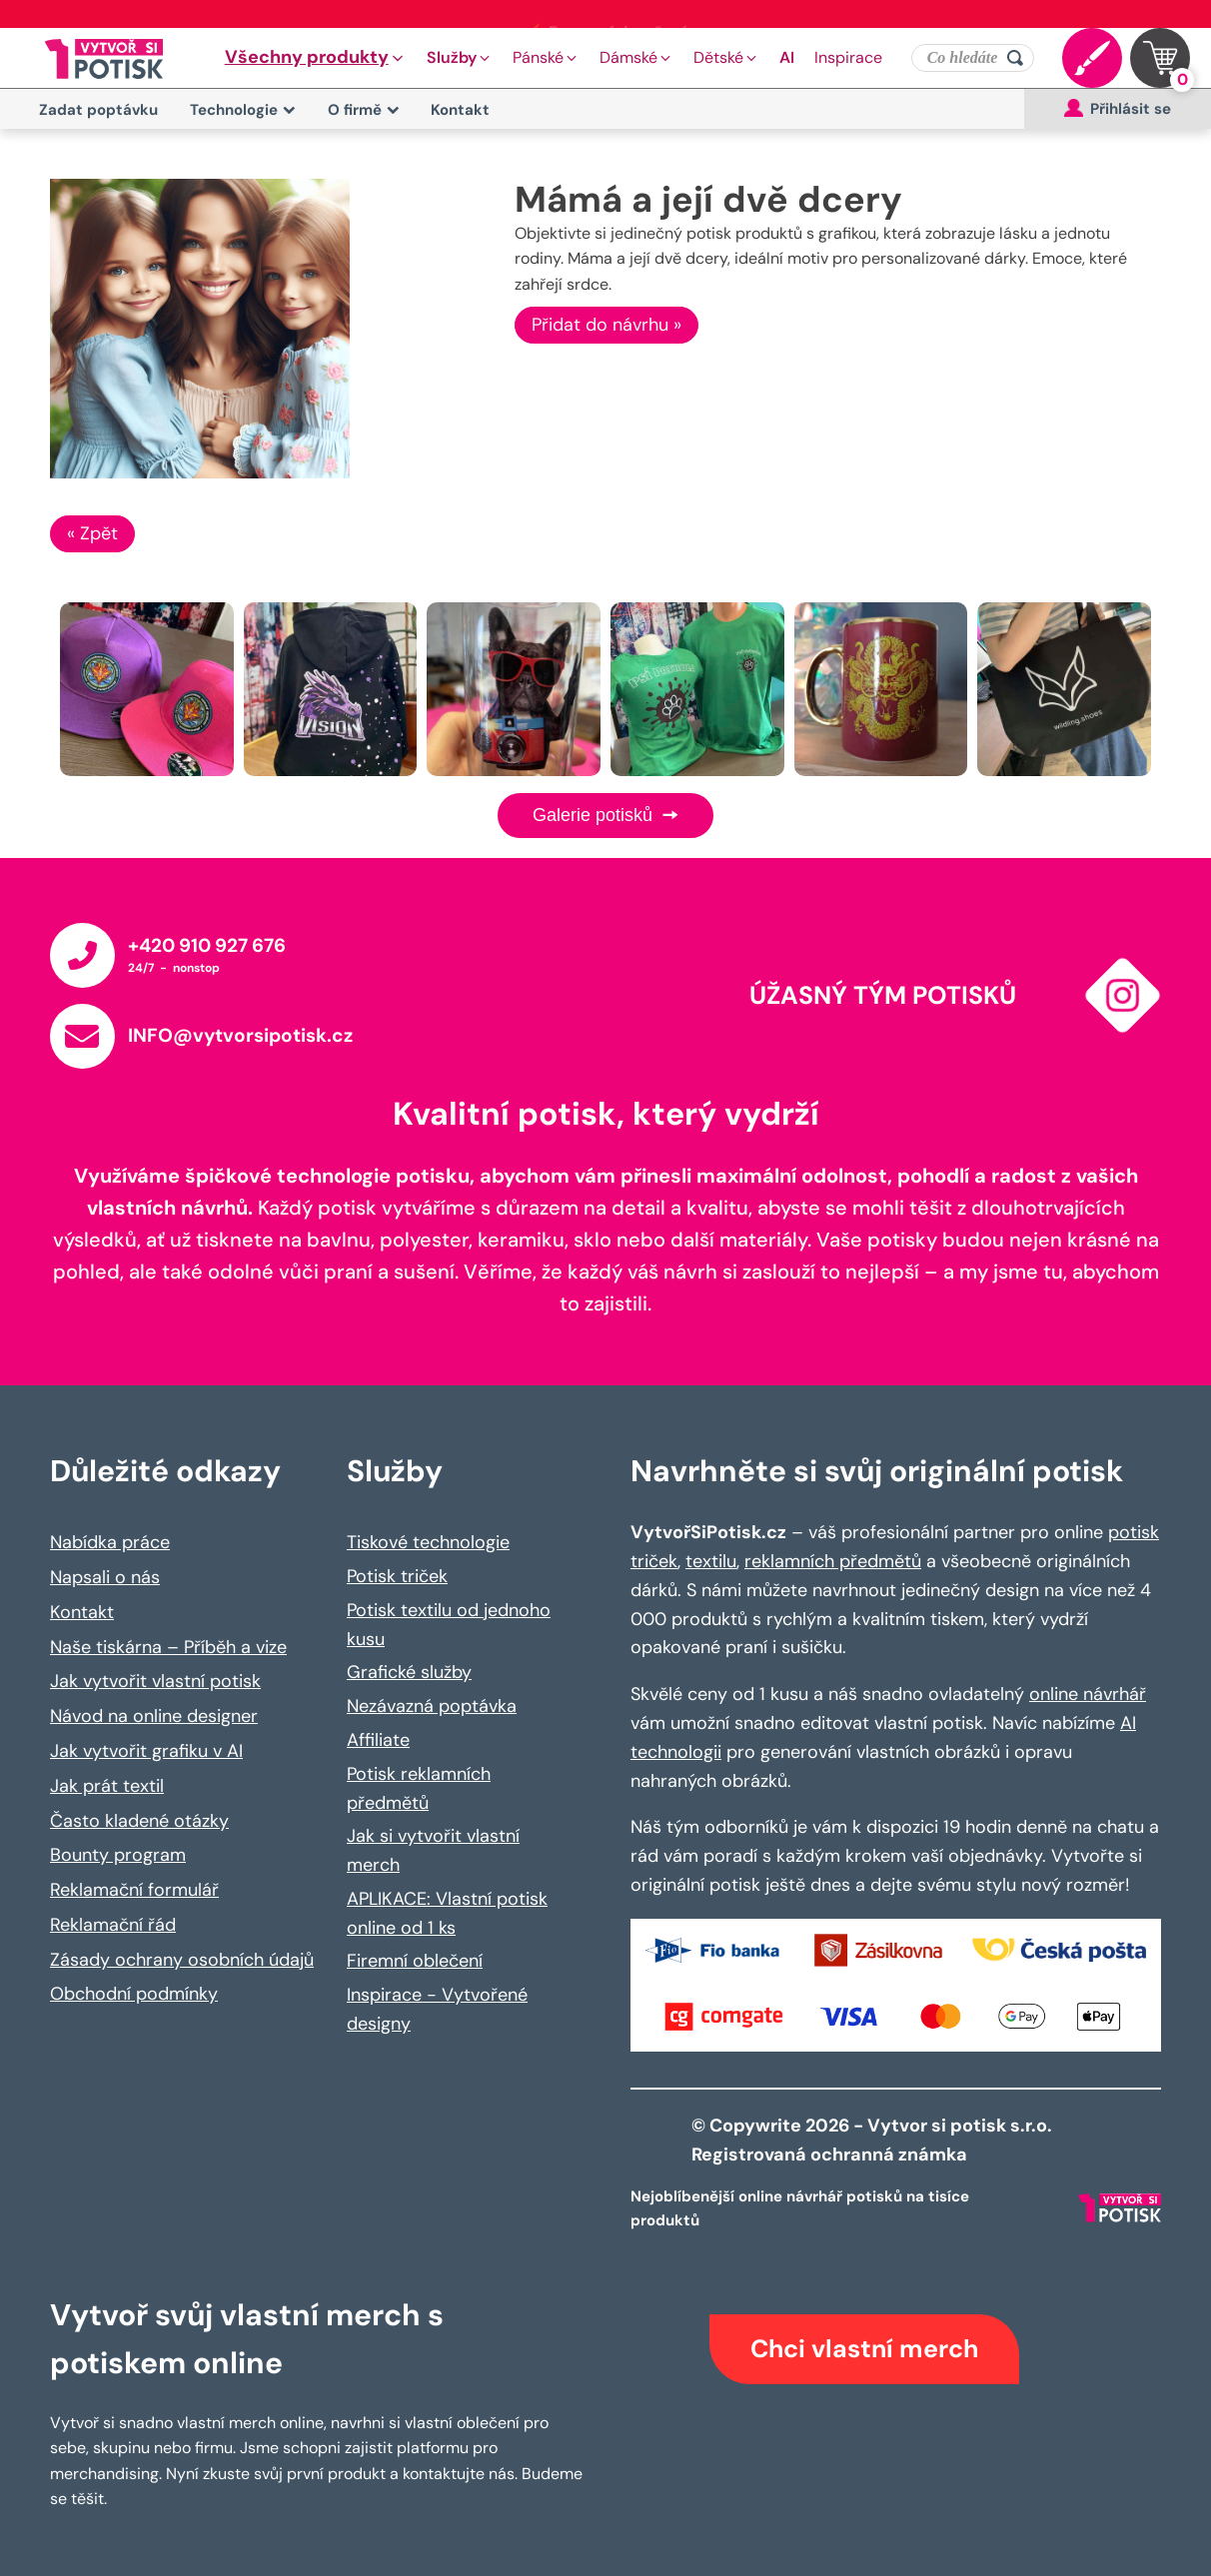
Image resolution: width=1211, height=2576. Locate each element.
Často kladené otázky (139, 1821)
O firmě (364, 110)
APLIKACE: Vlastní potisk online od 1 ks (447, 1913)
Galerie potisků (605, 815)
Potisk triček (397, 1576)
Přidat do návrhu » (606, 325)
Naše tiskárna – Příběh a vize (168, 1647)
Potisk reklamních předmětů (419, 1788)
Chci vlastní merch (864, 2348)
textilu (710, 1561)
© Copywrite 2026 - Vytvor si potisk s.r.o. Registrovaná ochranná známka (873, 2140)
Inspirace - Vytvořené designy (437, 2009)
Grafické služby (409, 1672)
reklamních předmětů (832, 1561)
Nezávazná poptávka (432, 1706)
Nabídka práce (110, 1542)
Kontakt (460, 110)
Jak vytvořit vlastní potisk (155, 1681)
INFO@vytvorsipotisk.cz (240, 1035)
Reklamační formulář (134, 1890)
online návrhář (1087, 1694)
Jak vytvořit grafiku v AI (146, 1751)
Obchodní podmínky (134, 1994)
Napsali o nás (105, 1577)
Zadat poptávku (98, 110)
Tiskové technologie (428, 1542)
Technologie (243, 110)
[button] (316, 58)
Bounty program (118, 1855)
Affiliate (378, 1740)
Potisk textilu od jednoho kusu (449, 1624)
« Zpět (92, 533)
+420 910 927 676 (207, 945)
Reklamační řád (113, 1925)
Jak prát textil (107, 1786)
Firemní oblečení (415, 1961)
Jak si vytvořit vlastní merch (433, 1850)
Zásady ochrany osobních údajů (182, 1960)
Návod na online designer (154, 1716)
